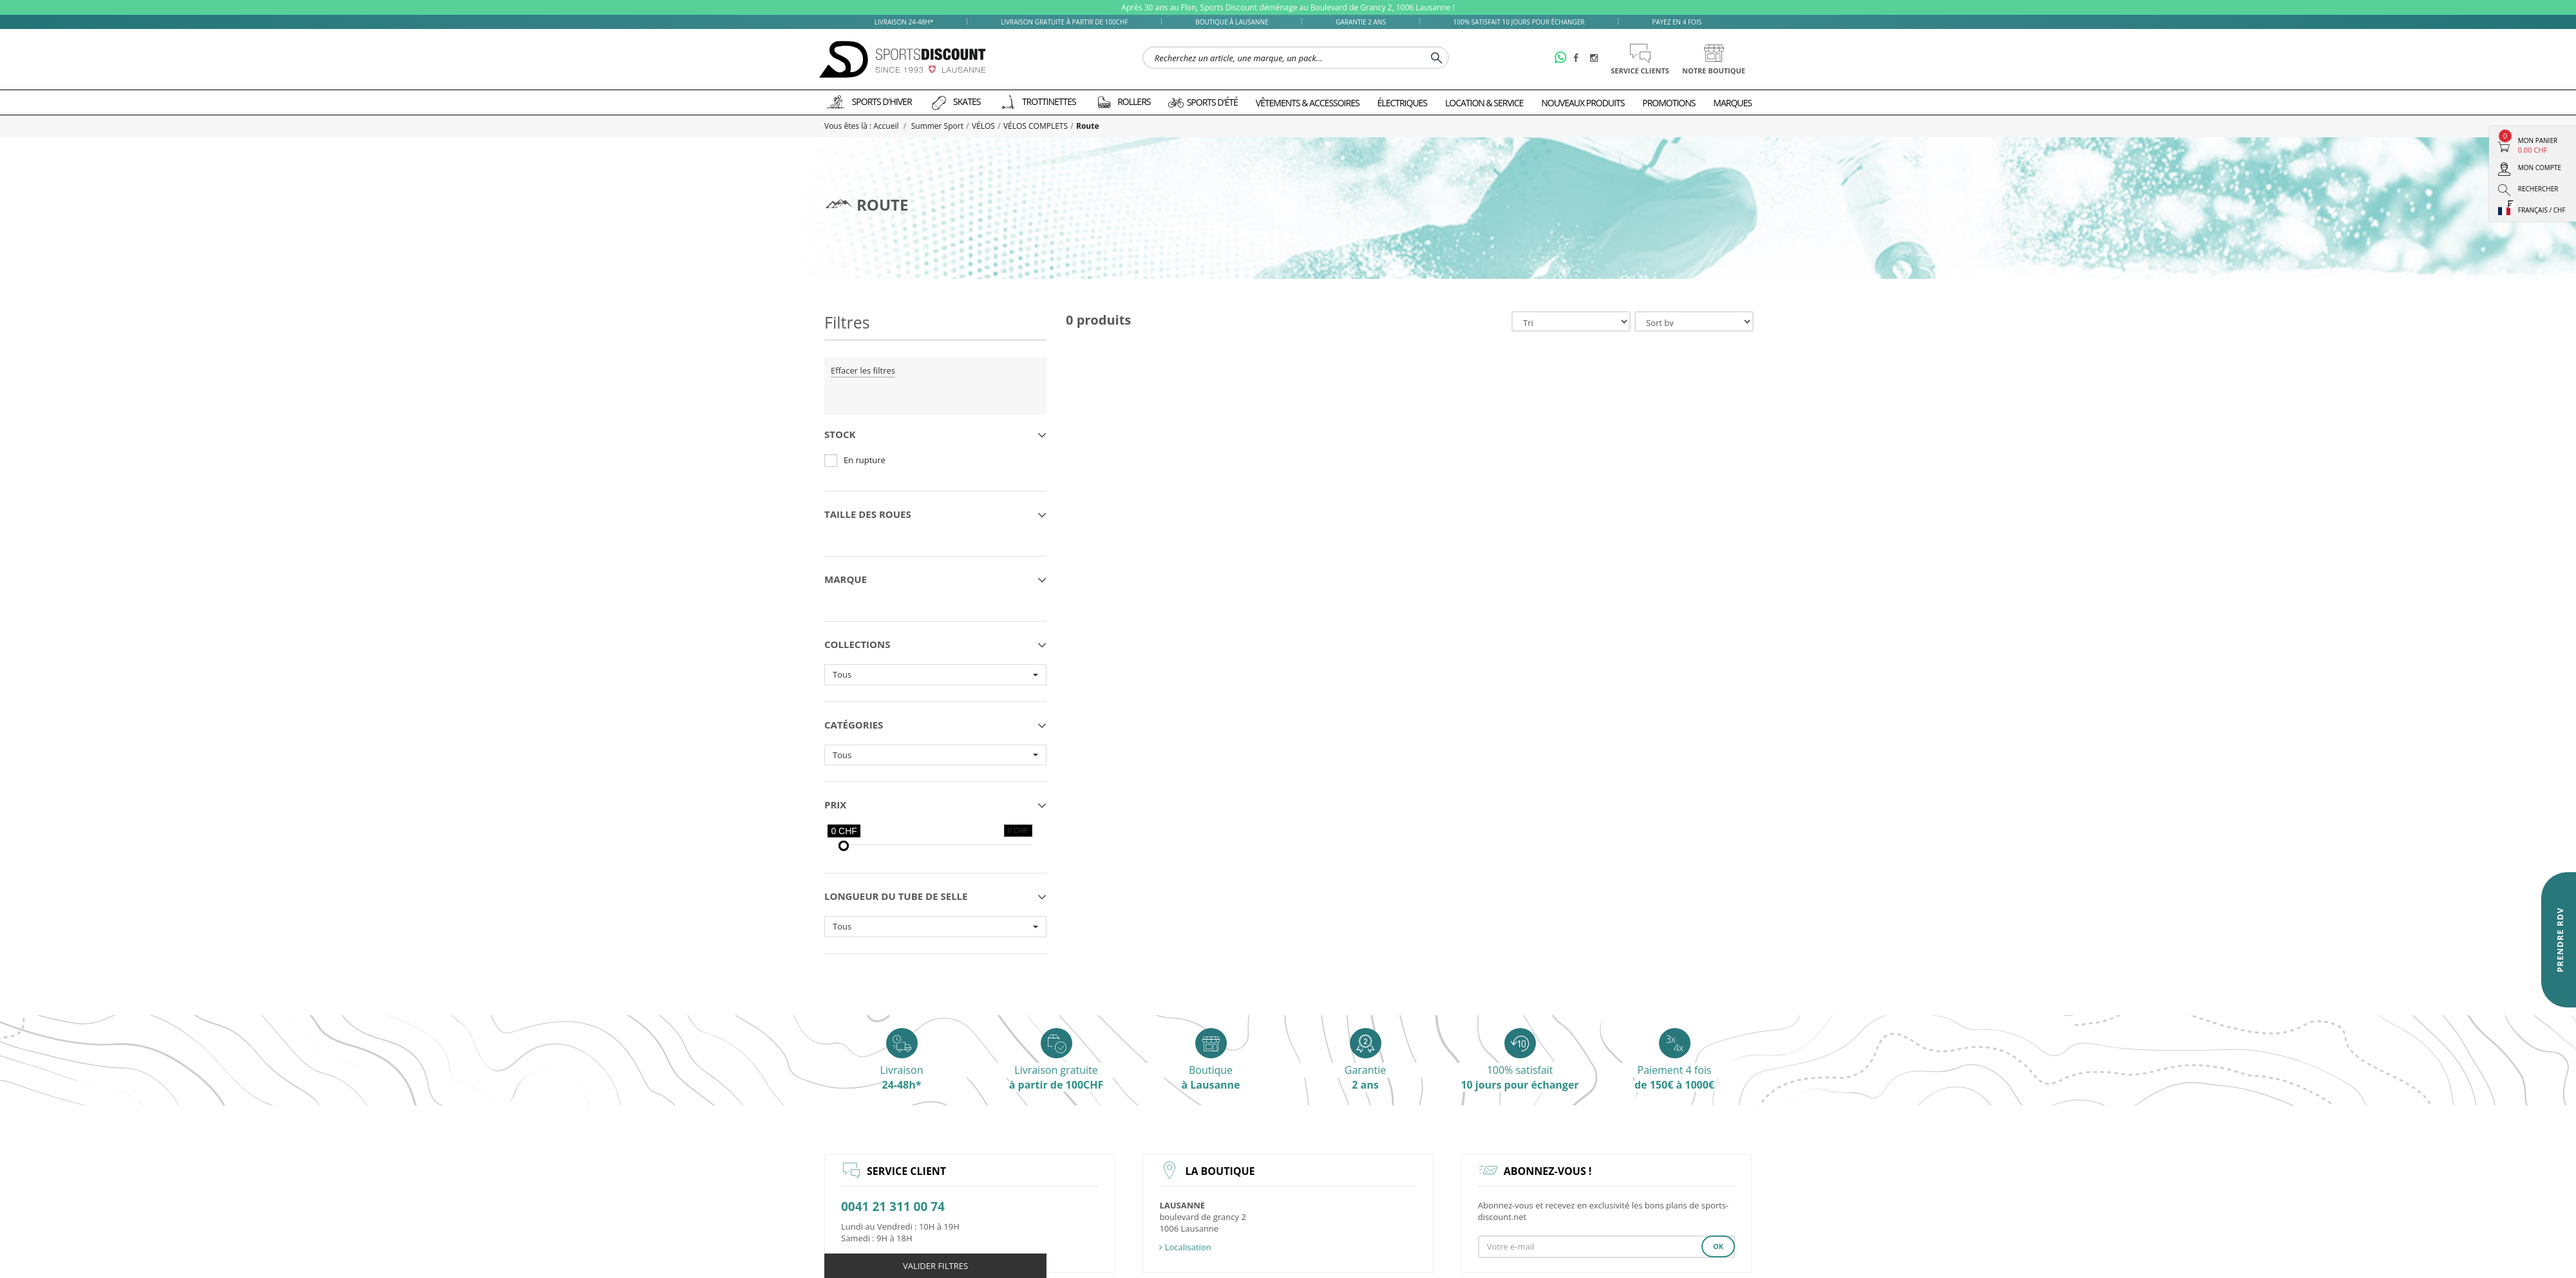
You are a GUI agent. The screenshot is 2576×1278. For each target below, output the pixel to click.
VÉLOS (983, 125)
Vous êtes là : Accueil (862, 125)
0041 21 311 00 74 (893, 1206)
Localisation (1185, 1247)
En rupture (865, 460)
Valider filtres (935, 1266)
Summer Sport (937, 125)
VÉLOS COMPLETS (1035, 125)
